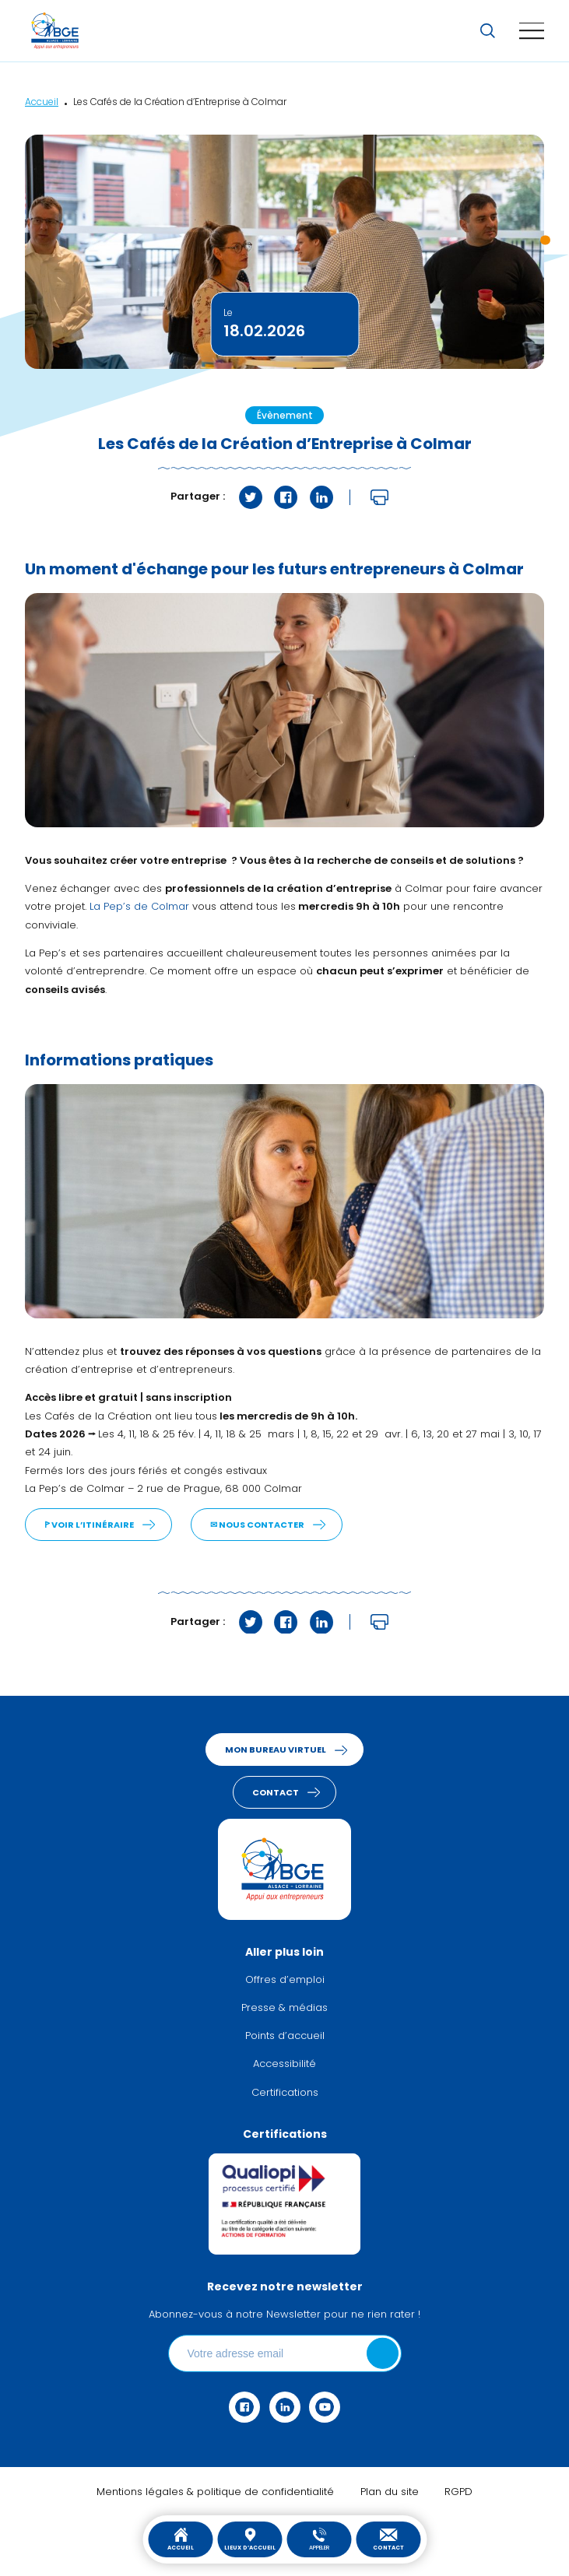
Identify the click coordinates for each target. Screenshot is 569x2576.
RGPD (458, 2492)
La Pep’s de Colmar (139, 907)
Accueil (180, 2539)
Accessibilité (284, 2064)
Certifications (284, 2093)
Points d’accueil (285, 2036)
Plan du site (389, 2492)
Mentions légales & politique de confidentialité (215, 2492)
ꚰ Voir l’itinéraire (89, 1525)
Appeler (319, 2539)
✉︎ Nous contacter (257, 1525)
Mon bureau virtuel (275, 1750)
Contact (388, 2539)
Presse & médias (284, 2008)
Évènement (285, 416)
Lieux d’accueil (250, 2539)
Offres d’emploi (285, 1980)
